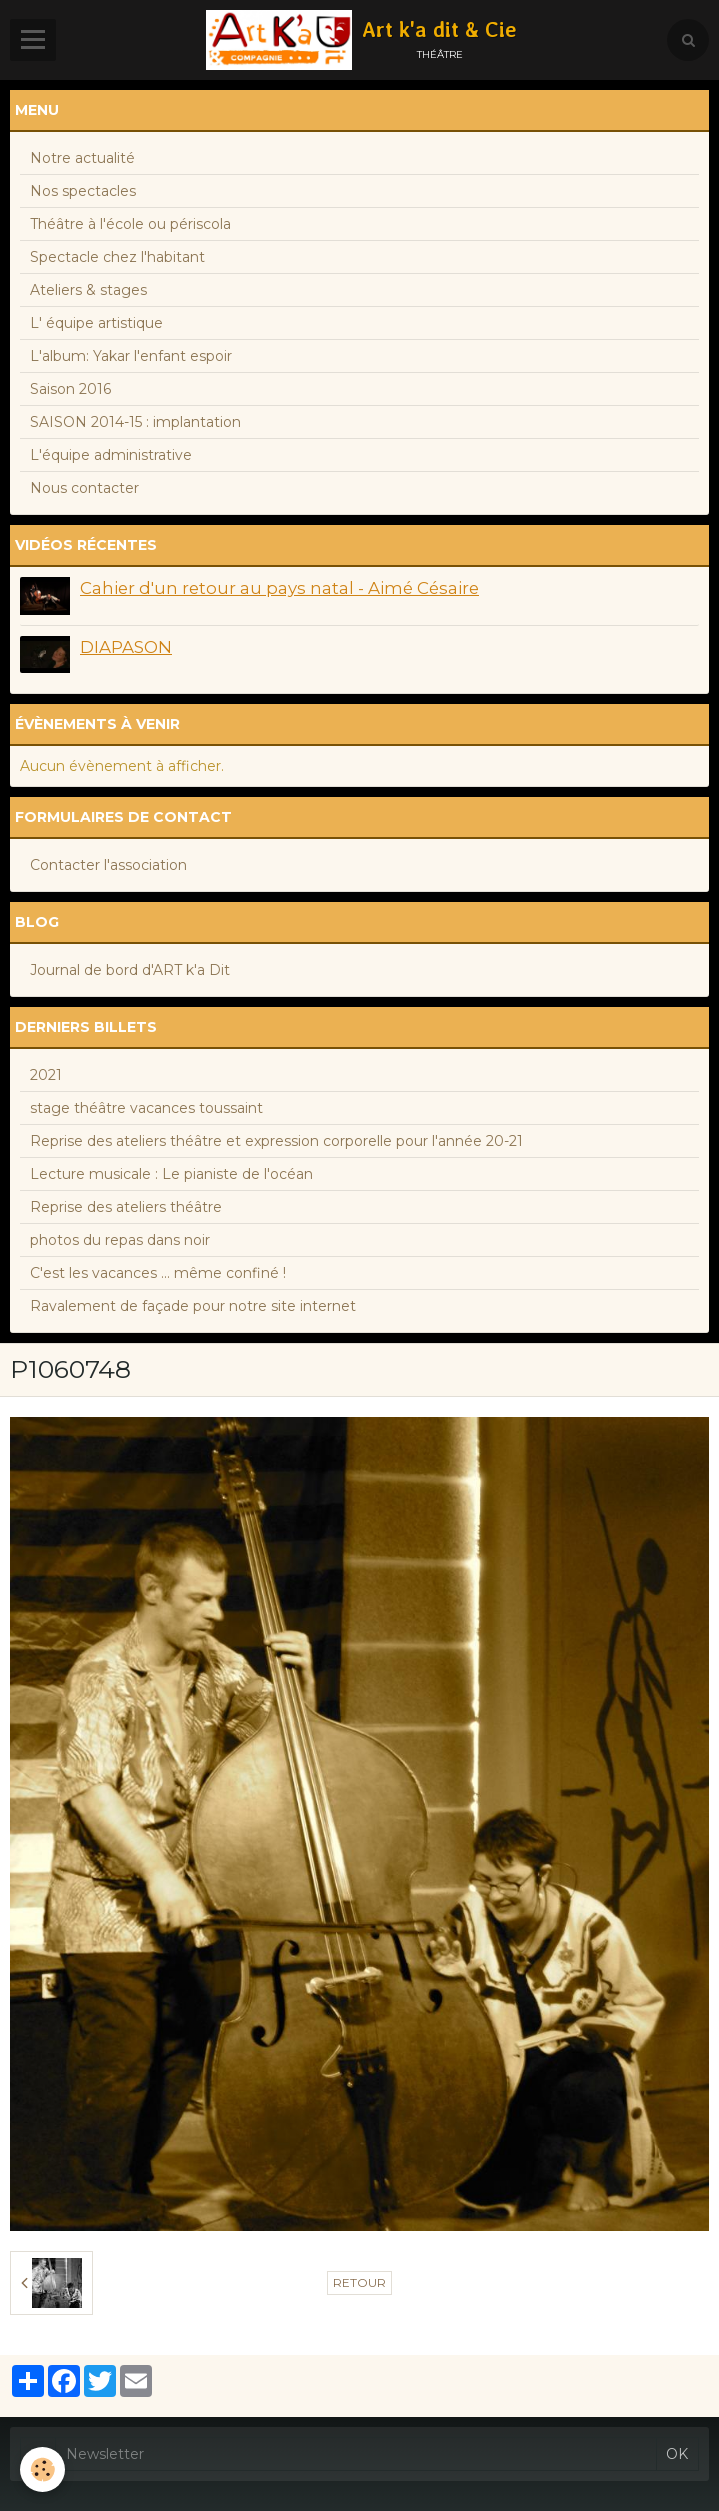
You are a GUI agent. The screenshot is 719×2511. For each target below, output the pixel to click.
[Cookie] (42, 2469)
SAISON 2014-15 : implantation (135, 422)
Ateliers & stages (88, 290)
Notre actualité (82, 158)
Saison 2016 (70, 389)
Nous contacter (84, 488)
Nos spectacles (83, 191)
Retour (359, 2282)
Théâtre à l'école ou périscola (130, 224)
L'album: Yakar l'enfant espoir (131, 356)
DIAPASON (126, 647)
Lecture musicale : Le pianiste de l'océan (171, 1174)
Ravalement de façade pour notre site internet (193, 1306)
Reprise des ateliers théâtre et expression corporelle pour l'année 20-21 (276, 1141)
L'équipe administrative (111, 455)
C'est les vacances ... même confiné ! (158, 1273)
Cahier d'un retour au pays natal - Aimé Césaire (279, 588)
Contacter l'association (108, 865)
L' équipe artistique (96, 323)
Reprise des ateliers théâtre (126, 1207)
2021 (46, 1075)
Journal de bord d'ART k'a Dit (130, 970)
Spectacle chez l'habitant (117, 257)
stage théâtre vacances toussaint (146, 1108)
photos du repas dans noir (120, 1240)
